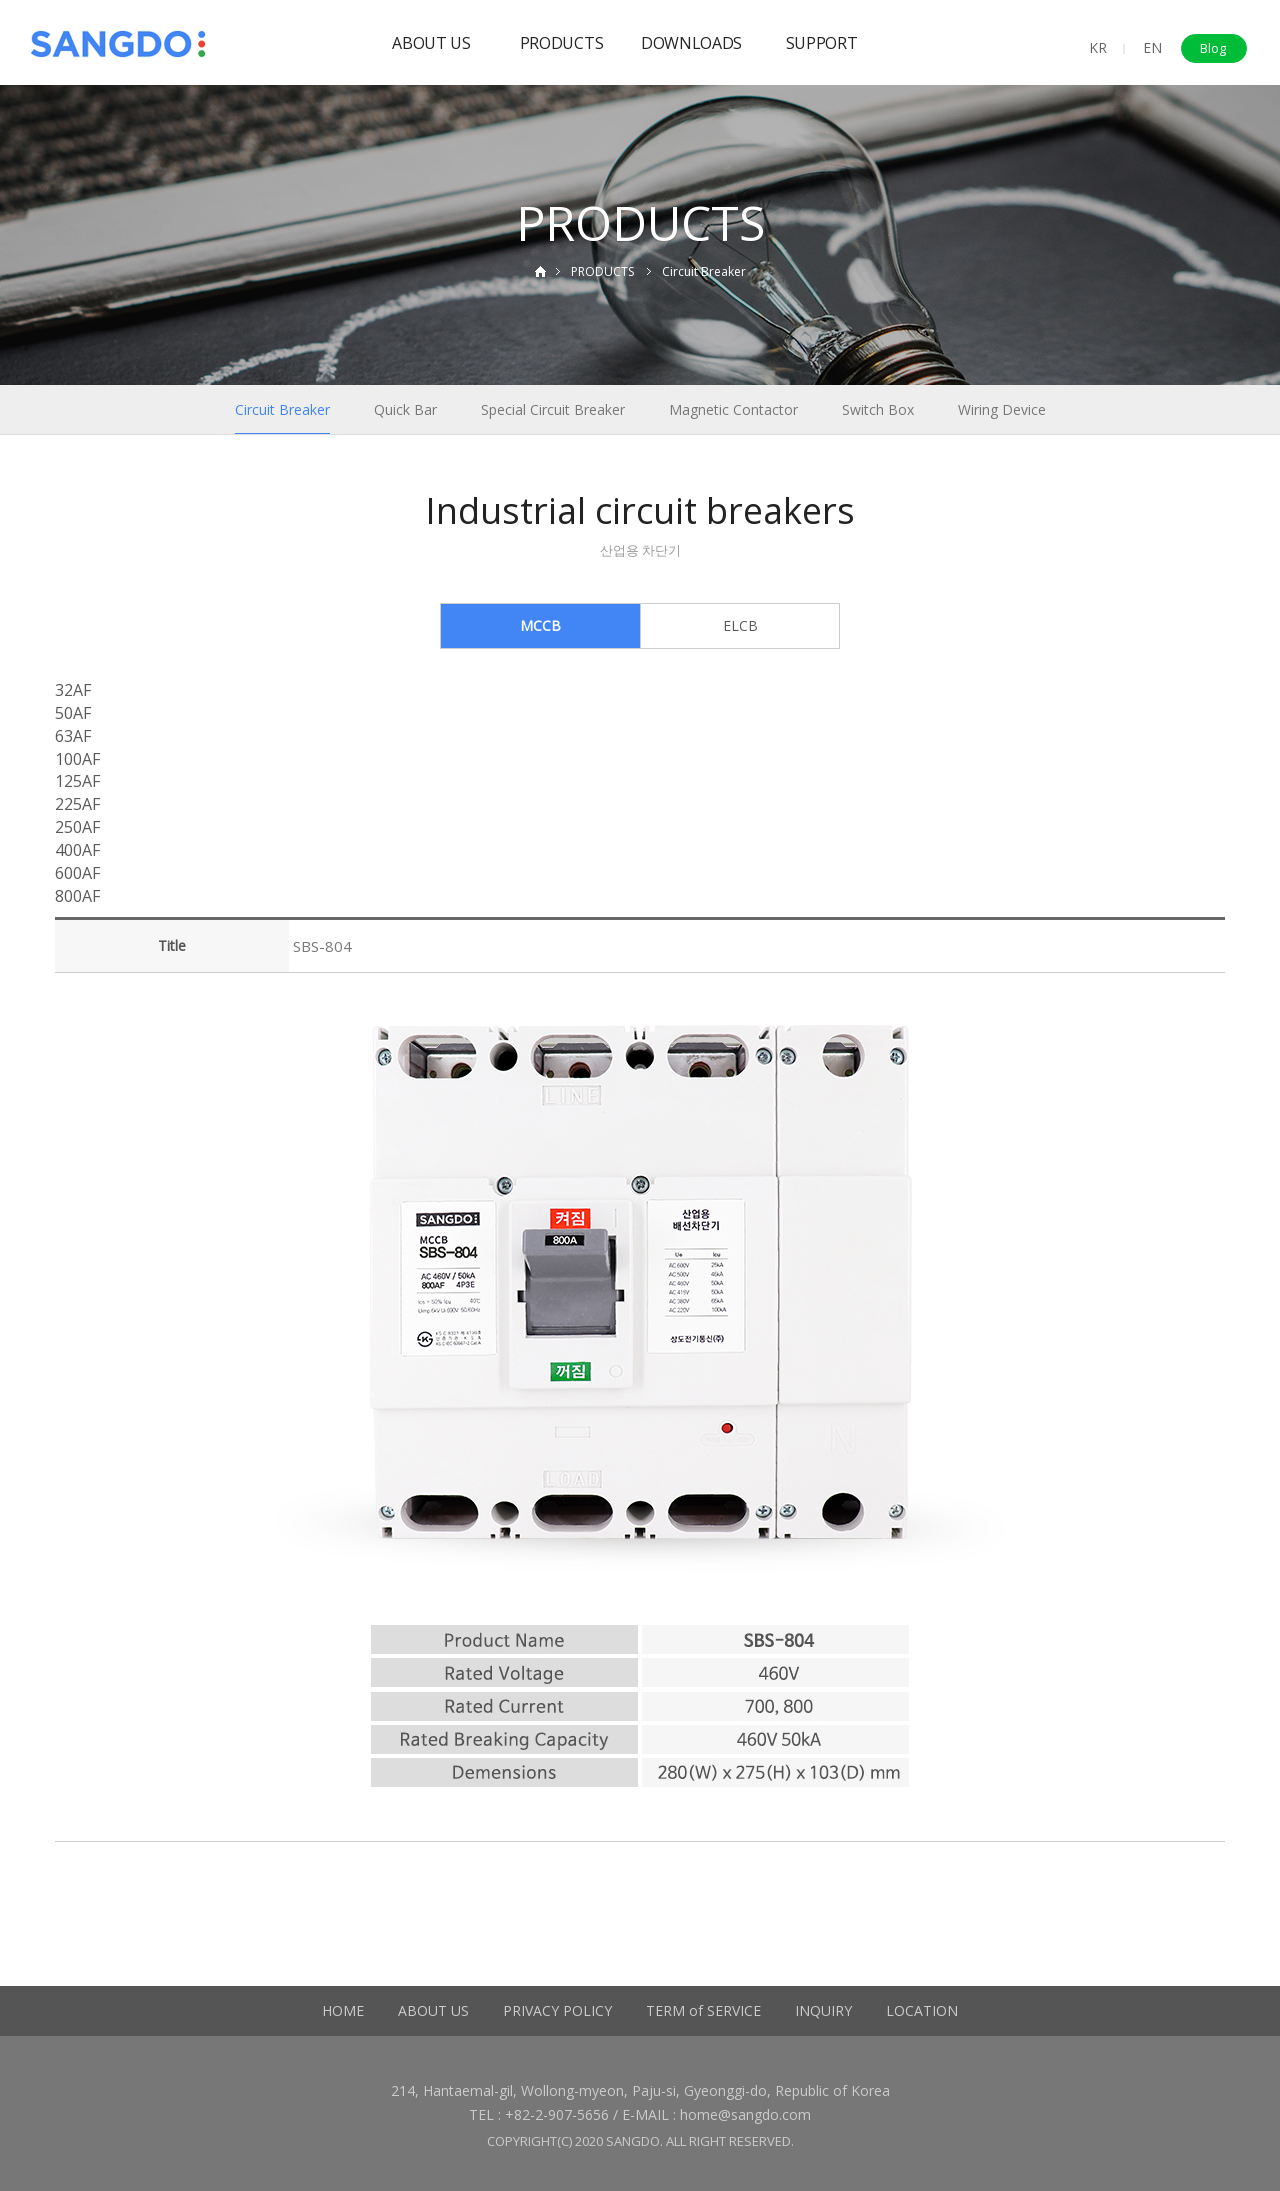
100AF (77, 759)
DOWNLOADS (691, 43)
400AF (77, 850)
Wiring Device (1002, 409)
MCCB (540, 625)
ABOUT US (431, 43)
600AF (77, 873)
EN (1152, 47)
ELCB (740, 625)
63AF (73, 736)
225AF (77, 804)
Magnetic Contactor (733, 409)
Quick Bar (405, 409)
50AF (73, 713)
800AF (77, 896)
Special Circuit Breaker (553, 409)
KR (1098, 47)
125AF (77, 781)
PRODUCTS (561, 43)
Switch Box (878, 409)
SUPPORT (822, 43)
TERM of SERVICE (703, 2010)
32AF (73, 690)
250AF (77, 827)
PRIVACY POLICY (557, 2010)
